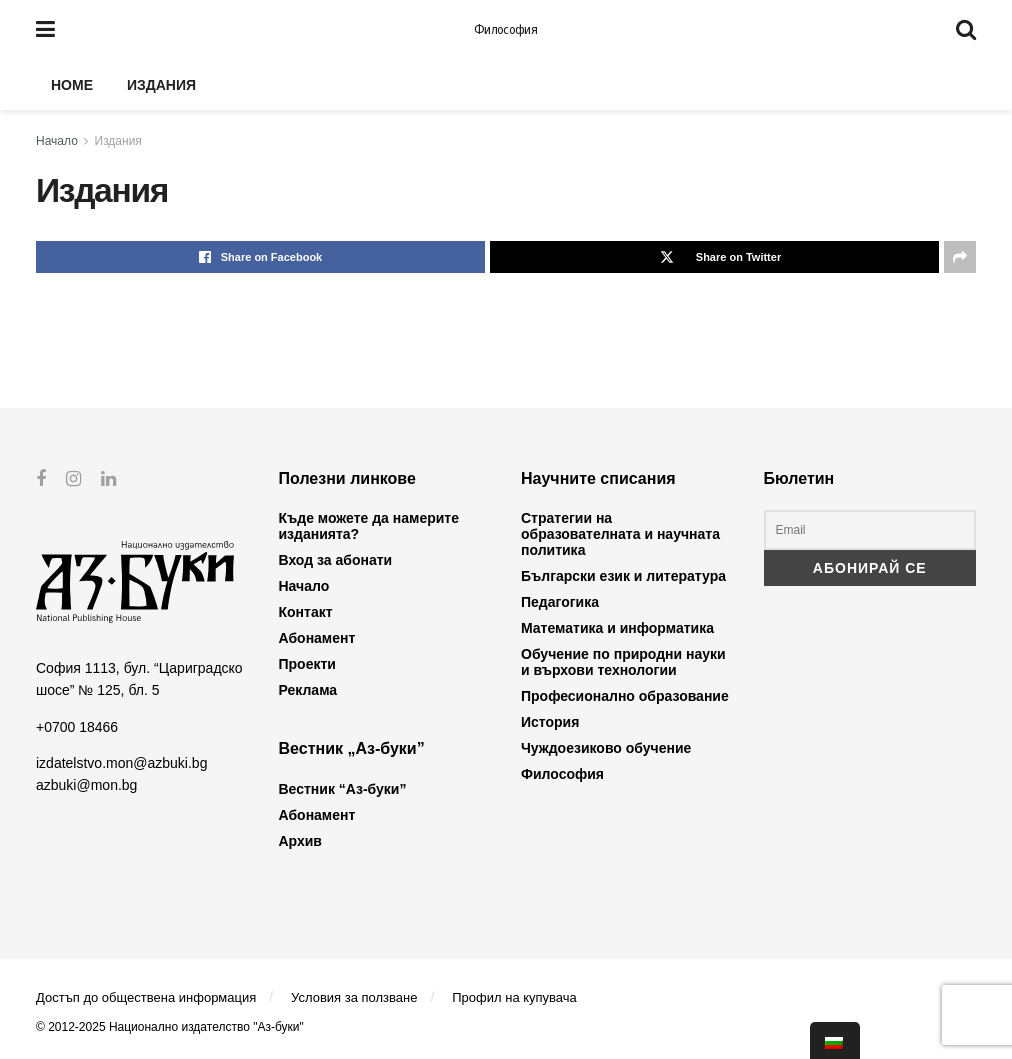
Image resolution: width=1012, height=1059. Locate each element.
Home (72, 85)
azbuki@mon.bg (86, 785)
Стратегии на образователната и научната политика (620, 534)
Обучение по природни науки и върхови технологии (623, 662)
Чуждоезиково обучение (606, 748)
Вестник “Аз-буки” (343, 789)
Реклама (308, 690)
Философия (505, 30)
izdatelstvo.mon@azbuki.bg (121, 763)
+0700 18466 (77, 726)
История (550, 722)
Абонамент (317, 638)
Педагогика (560, 602)
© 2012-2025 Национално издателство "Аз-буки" (170, 1027)
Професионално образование (625, 696)
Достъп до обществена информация (146, 997)
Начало (57, 141)
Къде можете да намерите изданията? (369, 526)
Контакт (306, 612)
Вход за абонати (336, 560)
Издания (161, 85)
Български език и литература (623, 576)
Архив (300, 841)
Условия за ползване (354, 997)
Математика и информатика (617, 628)
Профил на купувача (514, 997)
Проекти (307, 664)
